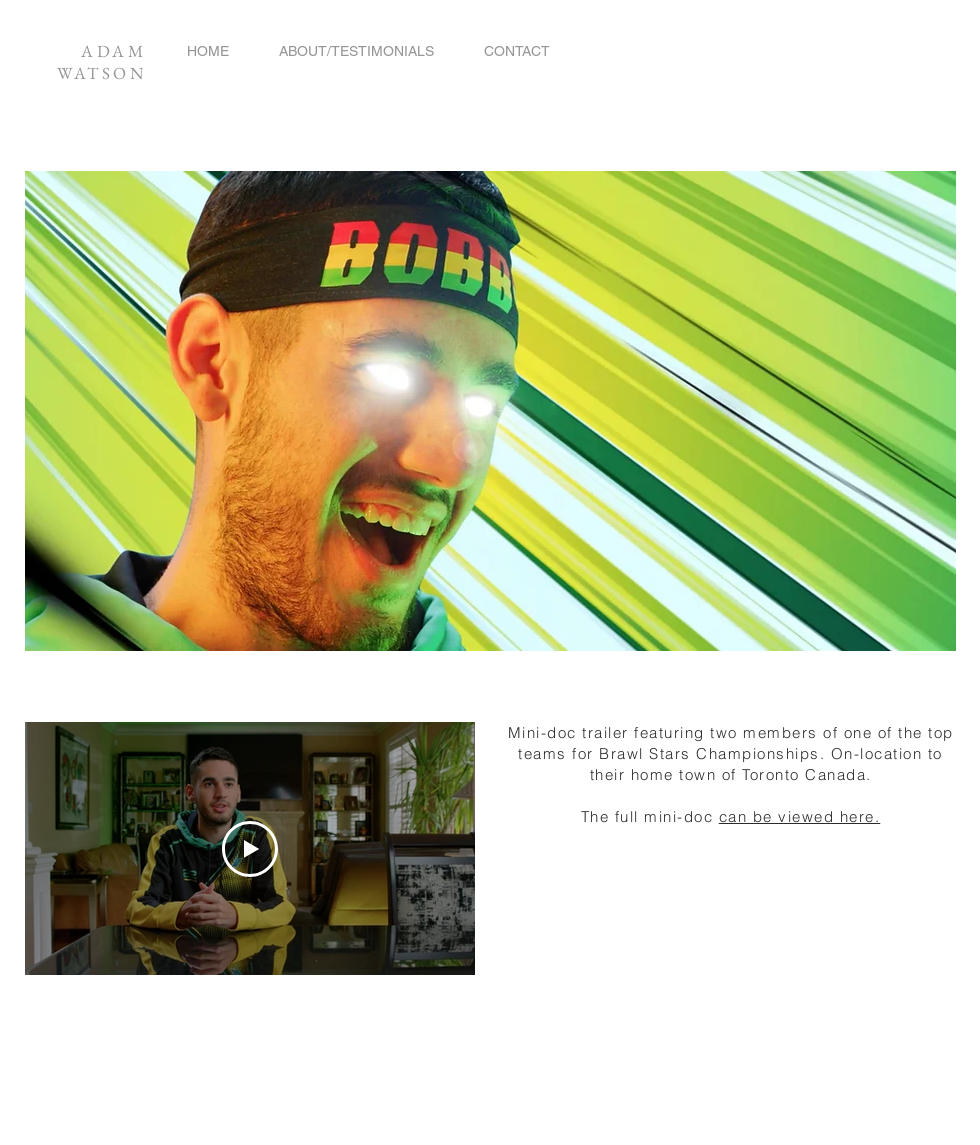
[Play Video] (250, 849)
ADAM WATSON (101, 62)
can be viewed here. (800, 816)
